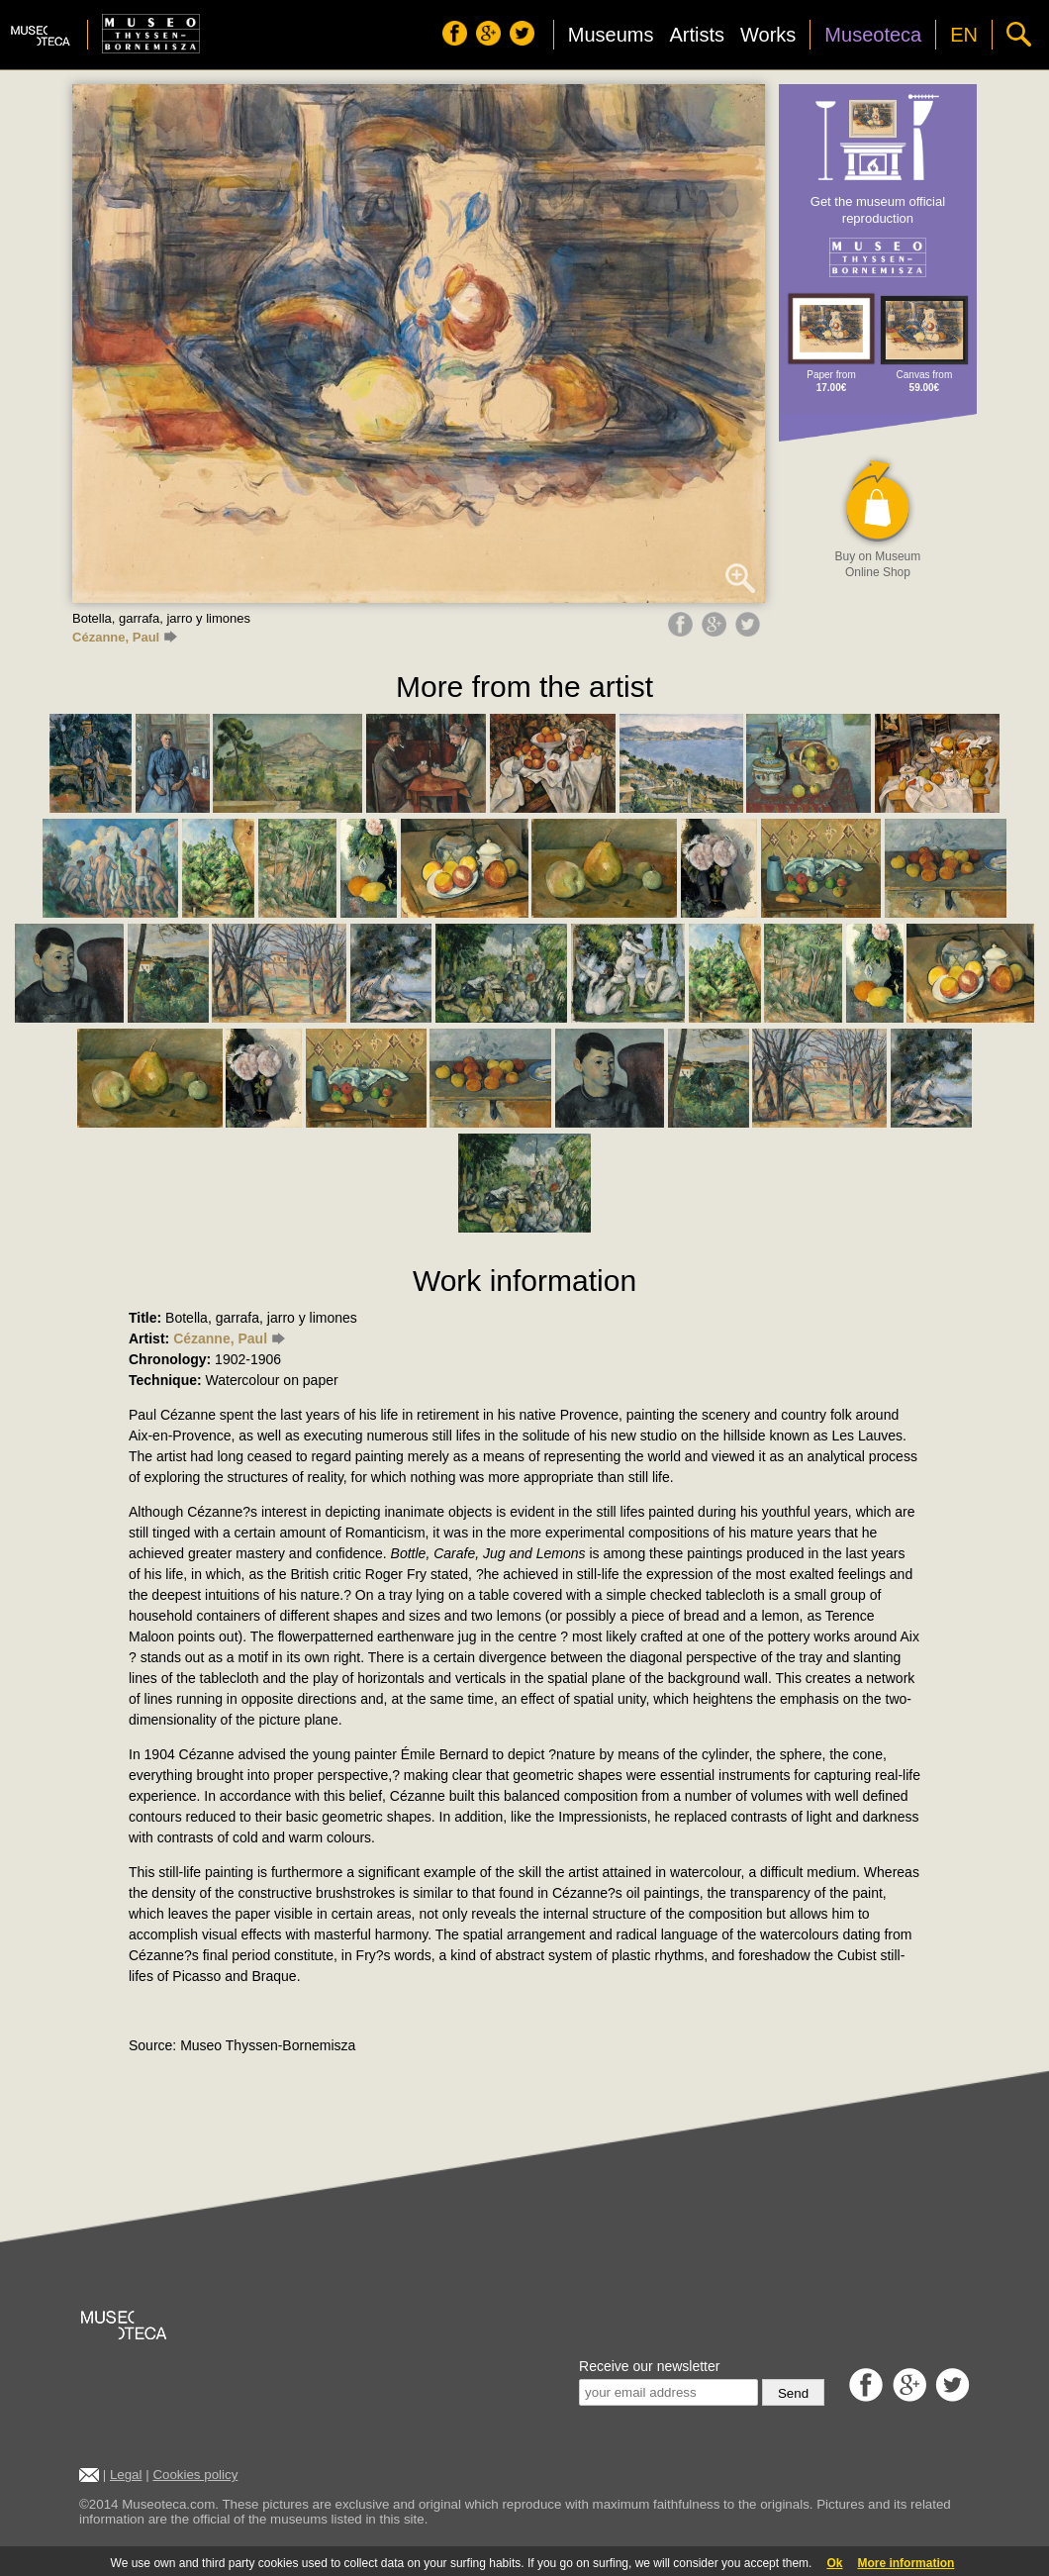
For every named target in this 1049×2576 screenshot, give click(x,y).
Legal (126, 2474)
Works (768, 35)
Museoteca (872, 35)
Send (793, 2393)
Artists (696, 35)
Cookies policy (195, 2474)
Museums (611, 35)
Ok (834, 2563)
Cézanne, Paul (124, 637)
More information (905, 2563)
